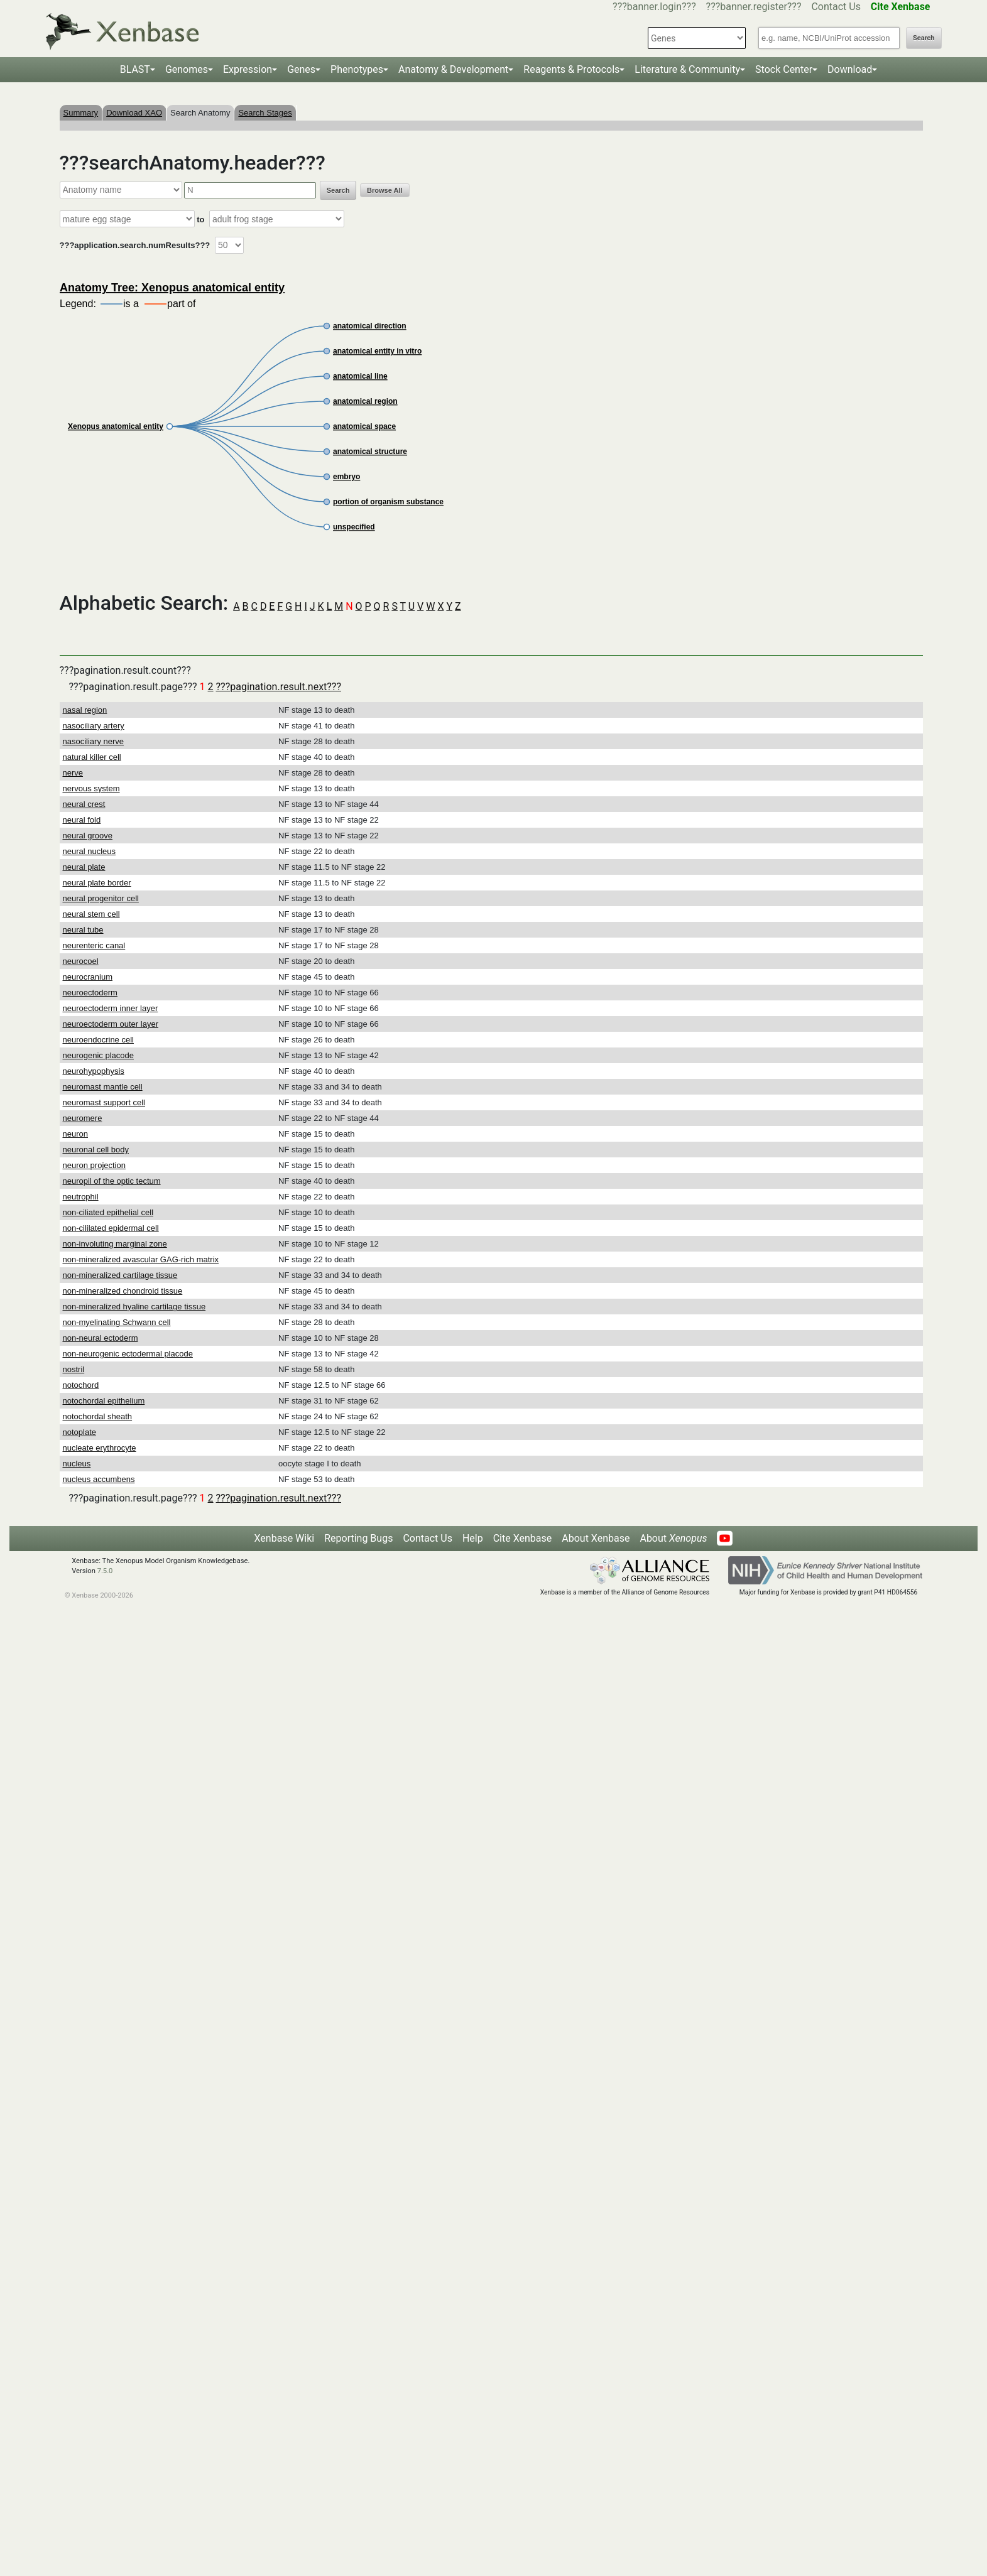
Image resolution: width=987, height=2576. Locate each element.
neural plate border (97, 882)
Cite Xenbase (522, 1538)
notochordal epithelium (104, 1400)
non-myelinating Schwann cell (117, 1322)
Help (472, 1538)
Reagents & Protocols (571, 69)
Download (849, 69)
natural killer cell (92, 757)
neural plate (84, 867)
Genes (301, 69)
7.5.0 (105, 1571)
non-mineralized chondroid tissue (123, 1291)
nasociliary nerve (93, 741)
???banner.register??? (754, 7)
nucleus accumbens (99, 1479)
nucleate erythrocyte (99, 1448)
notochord (81, 1385)
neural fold (82, 820)
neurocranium (88, 977)
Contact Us (836, 7)
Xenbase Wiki (284, 1538)
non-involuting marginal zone (115, 1243)
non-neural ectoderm (100, 1338)
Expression (247, 69)
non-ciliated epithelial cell (108, 1212)
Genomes (186, 69)
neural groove (88, 835)
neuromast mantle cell (103, 1086)
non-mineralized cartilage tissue (120, 1275)
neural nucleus (89, 851)
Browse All (384, 190)
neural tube (83, 929)
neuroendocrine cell (98, 1039)
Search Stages (265, 112)
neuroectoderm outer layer (110, 1024)
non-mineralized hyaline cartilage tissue (134, 1306)
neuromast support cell (104, 1102)
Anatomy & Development (453, 69)
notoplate (80, 1432)
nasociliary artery (93, 725)
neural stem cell (91, 914)
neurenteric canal (94, 945)
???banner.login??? (654, 7)
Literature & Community (687, 69)
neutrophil (81, 1196)
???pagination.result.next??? (278, 687)
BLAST (135, 69)
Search (923, 38)
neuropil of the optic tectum (112, 1181)
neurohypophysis (93, 1071)
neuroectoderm (90, 992)
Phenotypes (356, 69)
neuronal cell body (96, 1149)
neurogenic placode (98, 1055)
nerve (73, 772)
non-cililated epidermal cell (111, 1228)
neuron (75, 1134)
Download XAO (134, 112)
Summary (81, 112)
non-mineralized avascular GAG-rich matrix (141, 1259)
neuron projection (94, 1165)
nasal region (85, 710)
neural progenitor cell (101, 898)
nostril (74, 1369)
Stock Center (783, 69)
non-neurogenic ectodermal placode (128, 1353)
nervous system (91, 788)
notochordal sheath (98, 1416)
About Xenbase (596, 1538)
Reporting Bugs (358, 1538)
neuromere (82, 1118)
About (673, 1538)
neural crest (84, 804)
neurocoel (81, 961)
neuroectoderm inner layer (110, 1008)
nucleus (77, 1463)
